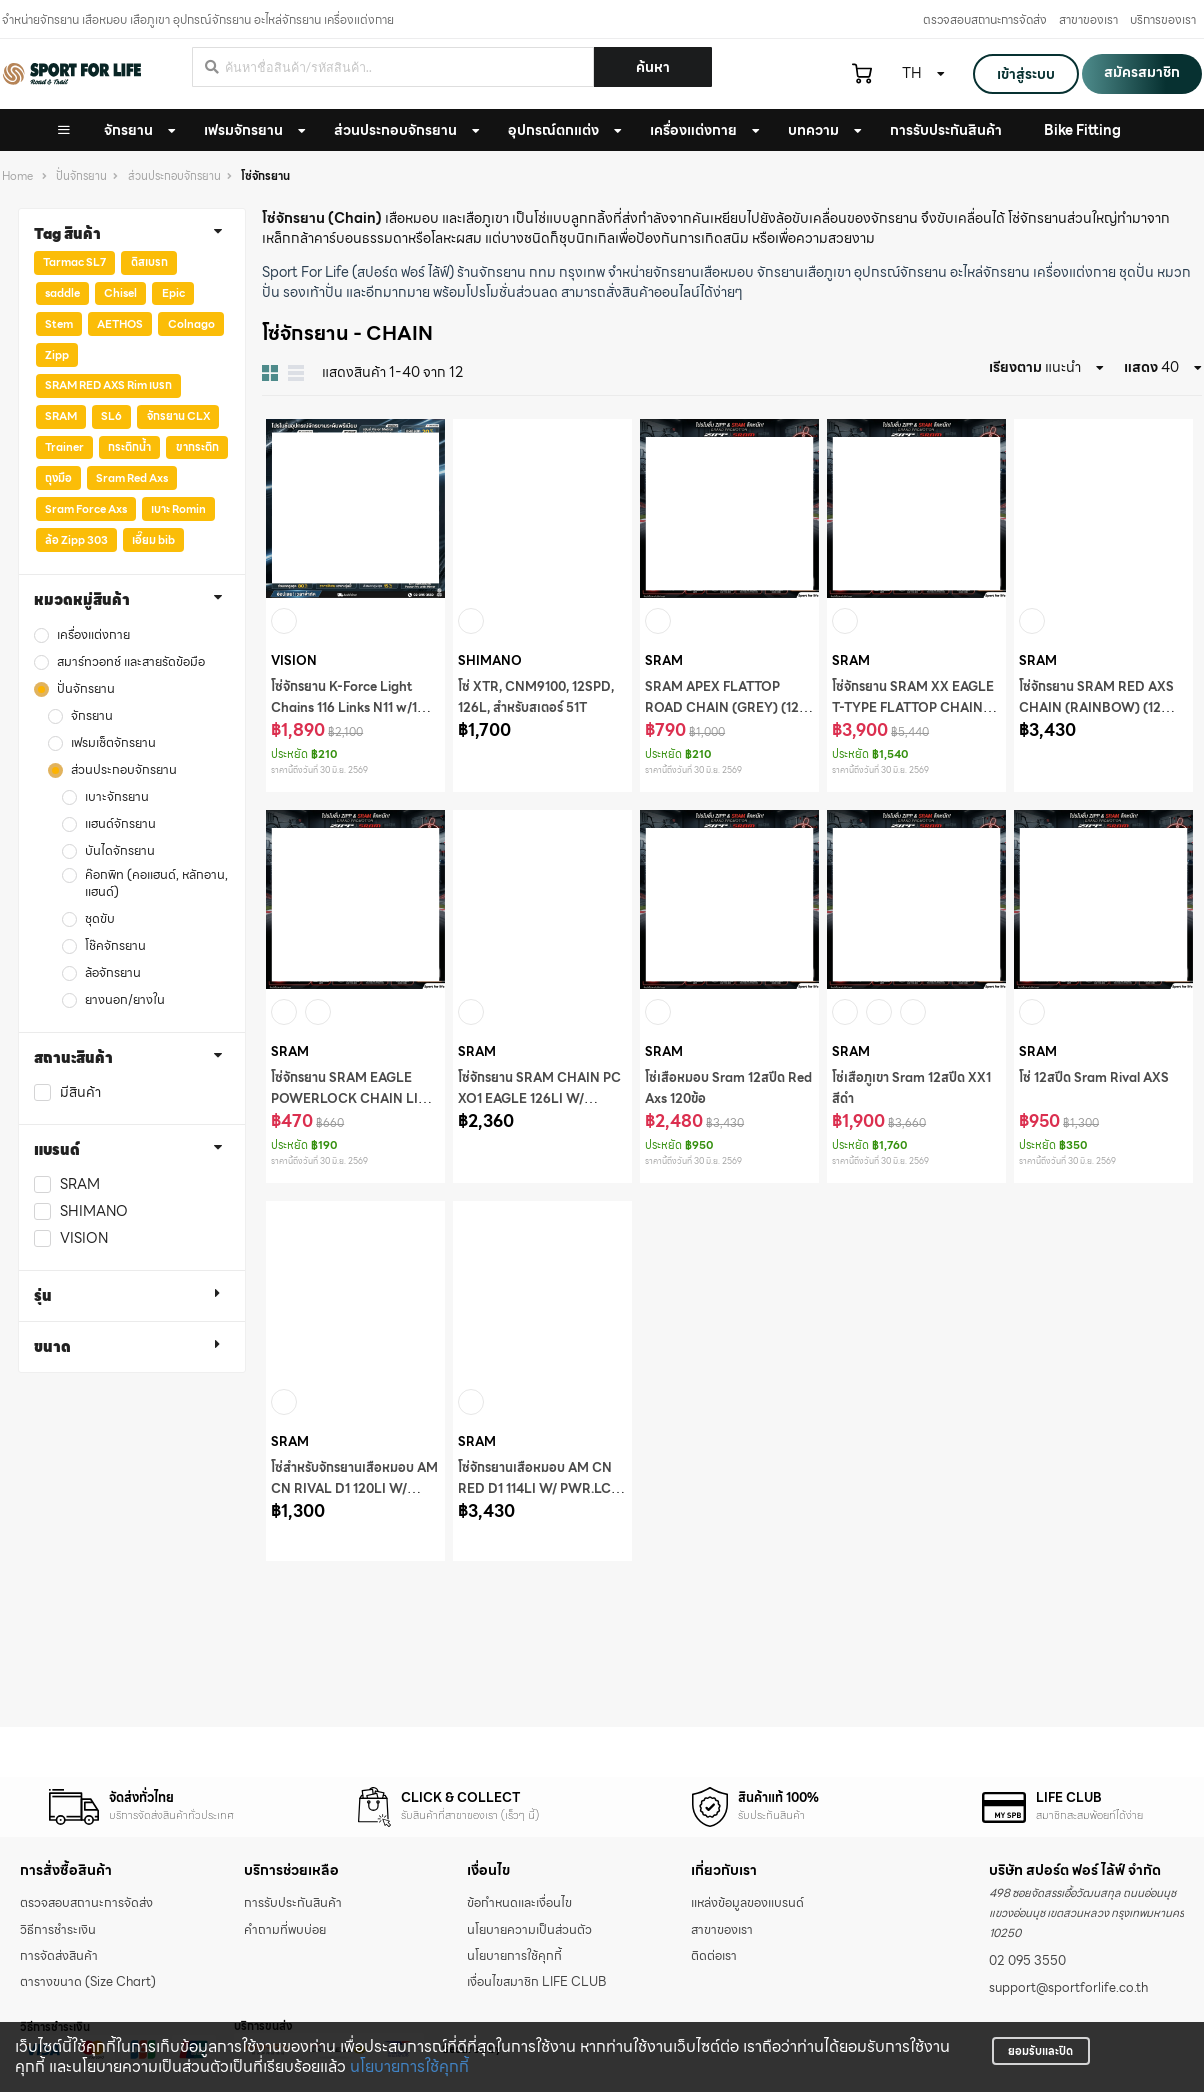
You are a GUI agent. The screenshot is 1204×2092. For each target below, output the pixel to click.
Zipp (57, 355)
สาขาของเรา (1088, 19)
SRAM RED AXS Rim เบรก (108, 385)
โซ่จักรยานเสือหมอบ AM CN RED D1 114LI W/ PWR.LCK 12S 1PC (539, 1489)
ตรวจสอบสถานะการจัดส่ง (985, 19)
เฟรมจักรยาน (243, 130)
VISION (84, 1238)
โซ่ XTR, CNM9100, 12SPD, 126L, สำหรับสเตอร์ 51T (536, 697)
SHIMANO (94, 1211)
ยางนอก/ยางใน (125, 1000)
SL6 (111, 416)
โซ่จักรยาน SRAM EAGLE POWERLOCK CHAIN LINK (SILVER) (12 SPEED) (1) (354, 1099)
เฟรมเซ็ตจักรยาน (113, 743)
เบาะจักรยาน (117, 797)
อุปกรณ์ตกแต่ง (553, 130)
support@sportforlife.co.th (1068, 1988)
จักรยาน (128, 130)
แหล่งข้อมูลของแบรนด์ (747, 1903)
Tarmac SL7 (74, 262)
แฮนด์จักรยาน (120, 824)
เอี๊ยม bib (153, 540)
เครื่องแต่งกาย (693, 130)
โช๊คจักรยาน (115, 946)
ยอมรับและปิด (1040, 2051)
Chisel (120, 293)
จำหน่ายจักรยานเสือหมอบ (681, 272)
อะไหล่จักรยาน (990, 272)
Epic (173, 293)
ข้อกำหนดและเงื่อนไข (519, 1903)
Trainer (64, 447)
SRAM (61, 416)
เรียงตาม (1015, 367)
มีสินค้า (80, 1092)
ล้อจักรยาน (113, 973)
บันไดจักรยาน (120, 851)
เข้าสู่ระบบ (1026, 74)
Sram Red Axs (132, 478)
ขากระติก (197, 447)
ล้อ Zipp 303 (76, 540)
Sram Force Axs (86, 509)
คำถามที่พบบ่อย (285, 1930)
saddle (62, 293)
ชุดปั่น (1136, 272)
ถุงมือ (58, 478)
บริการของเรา (1163, 19)
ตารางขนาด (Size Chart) (88, 1982)
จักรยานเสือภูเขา (804, 272)
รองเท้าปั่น (313, 292)
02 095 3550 (1027, 1961)
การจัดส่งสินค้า (59, 1956)
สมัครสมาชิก (1142, 72)
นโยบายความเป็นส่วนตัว (529, 1930)
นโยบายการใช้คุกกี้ (409, 2066)
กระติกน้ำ (129, 447)
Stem (59, 324)
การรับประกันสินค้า (293, 1903)
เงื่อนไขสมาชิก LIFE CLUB (536, 1982)
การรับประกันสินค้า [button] (946, 130)
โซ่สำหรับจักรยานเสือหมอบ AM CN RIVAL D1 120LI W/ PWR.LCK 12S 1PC (354, 1489)
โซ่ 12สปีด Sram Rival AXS (1094, 1078)
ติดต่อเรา (714, 1956)
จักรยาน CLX (178, 416)
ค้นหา (653, 67)
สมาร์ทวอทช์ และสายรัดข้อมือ (131, 662)
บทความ (813, 130)
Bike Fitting (1082, 130)
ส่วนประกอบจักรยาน (395, 130)
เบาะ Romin (178, 509)
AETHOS (120, 324)
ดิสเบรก (149, 262)
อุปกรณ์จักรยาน (900, 272)
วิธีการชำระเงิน (58, 1930)
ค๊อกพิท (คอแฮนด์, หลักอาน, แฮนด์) (156, 884)
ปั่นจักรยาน (81, 176)
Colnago (191, 324)
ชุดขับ (100, 919)
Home (17, 176)
